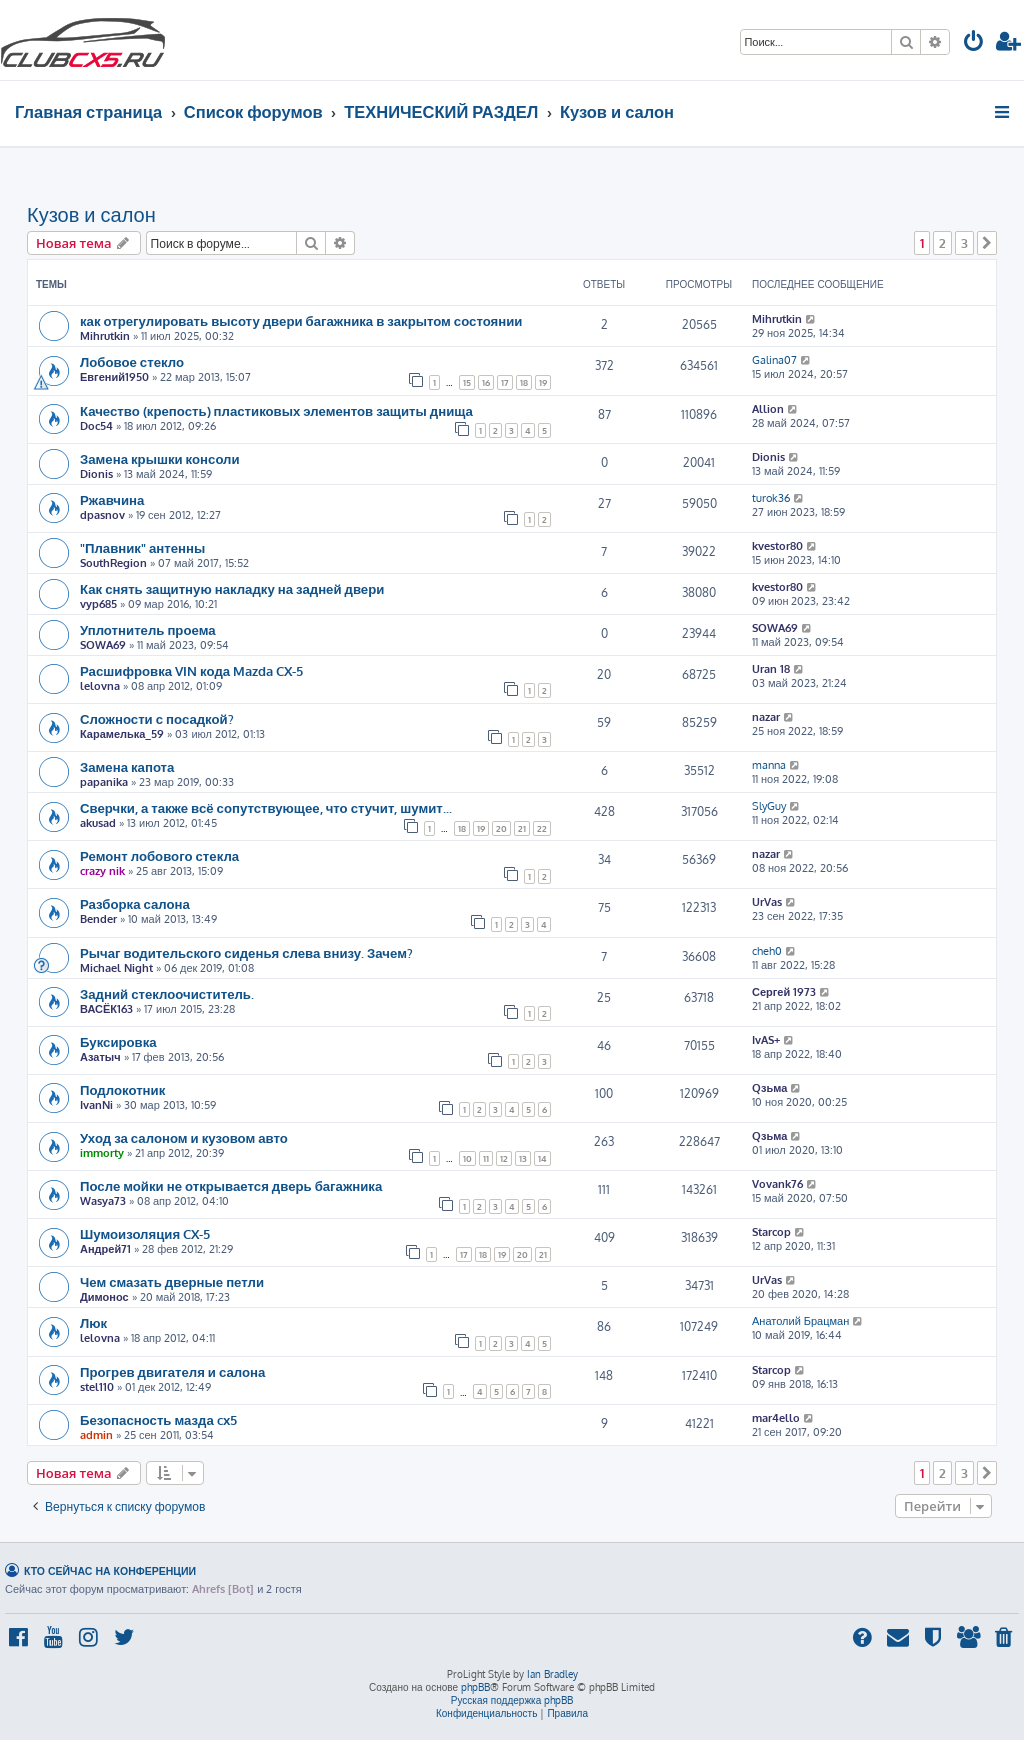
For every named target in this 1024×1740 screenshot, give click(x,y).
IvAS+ (766, 1040)
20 (501, 828)
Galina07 (774, 360)
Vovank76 (777, 1184)
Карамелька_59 (122, 734)
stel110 (97, 1387)
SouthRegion (113, 563)
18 (524, 382)
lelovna (100, 686)
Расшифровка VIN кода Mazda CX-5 (191, 670)
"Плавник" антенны (142, 547)
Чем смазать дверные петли (172, 1281)
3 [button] (964, 243)
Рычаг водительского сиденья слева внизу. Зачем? (246, 952)
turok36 (771, 498)
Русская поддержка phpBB (512, 1700)
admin (96, 1435)
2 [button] (942, 243)
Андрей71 (105, 1249)
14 (542, 1158)
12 (504, 1158)
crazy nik (102, 871)
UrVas (767, 902)
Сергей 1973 (784, 992)
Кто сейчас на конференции (110, 1570)
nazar (766, 717)
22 (542, 828)
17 (505, 382)
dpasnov (102, 515)
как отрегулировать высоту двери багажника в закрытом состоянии (301, 320)
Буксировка (118, 1041)
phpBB (475, 1687)
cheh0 (767, 951)
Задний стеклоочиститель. (167, 993)
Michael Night (116, 968)
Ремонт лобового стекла (159, 855)
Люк (93, 1322)
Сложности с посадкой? (157, 718)
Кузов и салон (91, 214)
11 (486, 1158)
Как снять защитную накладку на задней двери (232, 588)
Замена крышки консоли (160, 458)
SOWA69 (103, 645)
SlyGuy (769, 806)
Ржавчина (112, 499)
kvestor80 (777, 546)
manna (769, 765)
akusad (98, 823)
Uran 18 (771, 669)
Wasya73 (103, 1201)
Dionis (96, 474)
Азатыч (100, 1057)
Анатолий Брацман (800, 1321)
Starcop (771, 1232)
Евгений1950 (114, 377)
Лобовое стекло (132, 361)
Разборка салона (135, 903)
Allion (768, 409)
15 (467, 382)
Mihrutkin (105, 336)
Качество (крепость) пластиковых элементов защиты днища (276, 410)
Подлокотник (122, 1089)
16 (486, 382)
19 (543, 382)
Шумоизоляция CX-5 (145, 1233)
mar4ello (776, 1418)
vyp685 (98, 604)
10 (467, 1158)
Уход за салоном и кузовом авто (184, 1137)
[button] (987, 243)
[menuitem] (974, 43)
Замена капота (127, 766)
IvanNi (96, 1105)
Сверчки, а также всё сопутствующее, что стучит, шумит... (266, 807)
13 (523, 1158)
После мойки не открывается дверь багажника (231, 1185)
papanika (104, 782)
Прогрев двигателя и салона (172, 1371)
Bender (98, 919)
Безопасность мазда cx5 (158, 1419)
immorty (102, 1153)
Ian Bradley (552, 1674)
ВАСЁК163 (106, 1009)
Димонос (104, 1297)
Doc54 (96, 426)
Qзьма (769, 1088)
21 (522, 828)
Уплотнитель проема (148, 629)
